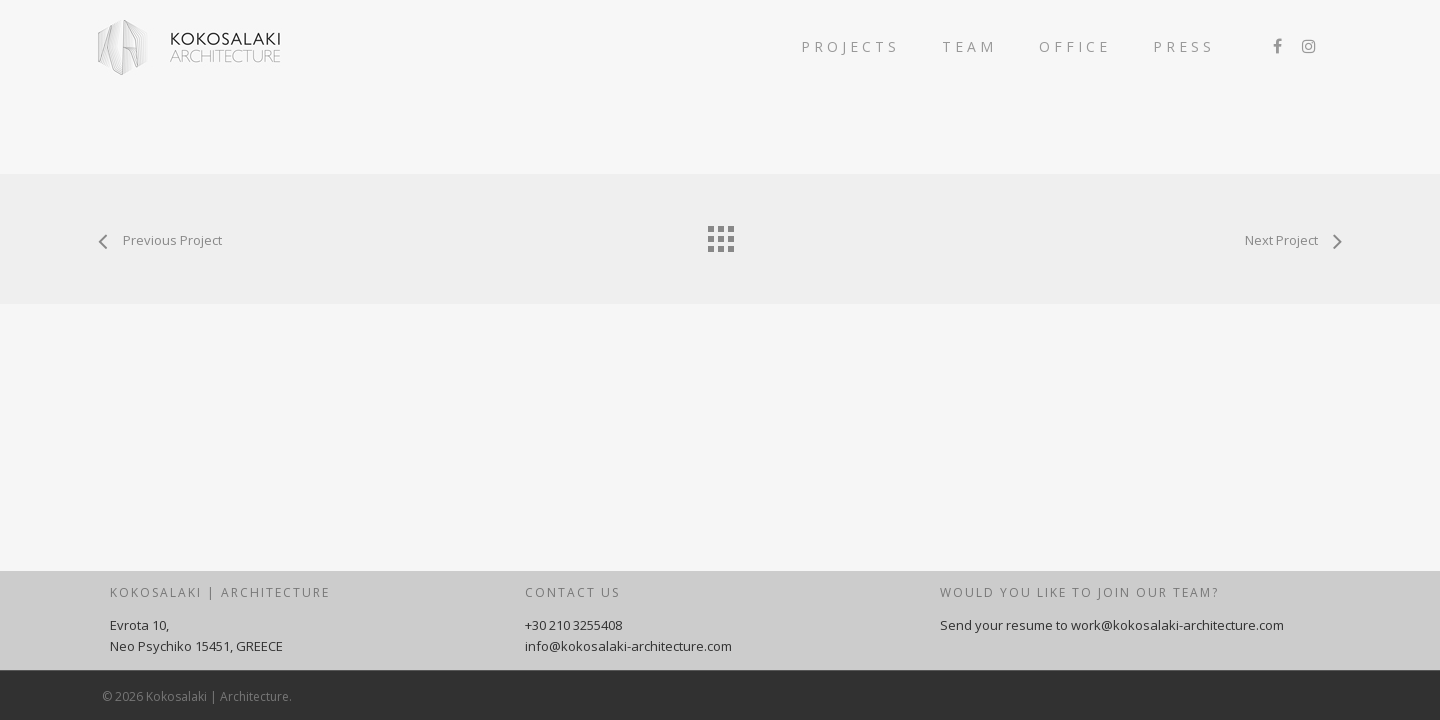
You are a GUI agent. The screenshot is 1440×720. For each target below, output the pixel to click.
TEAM (969, 46)
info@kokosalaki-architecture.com (628, 646)
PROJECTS (850, 46)
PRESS (1184, 46)
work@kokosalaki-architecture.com (1177, 625)
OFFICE (1075, 46)
